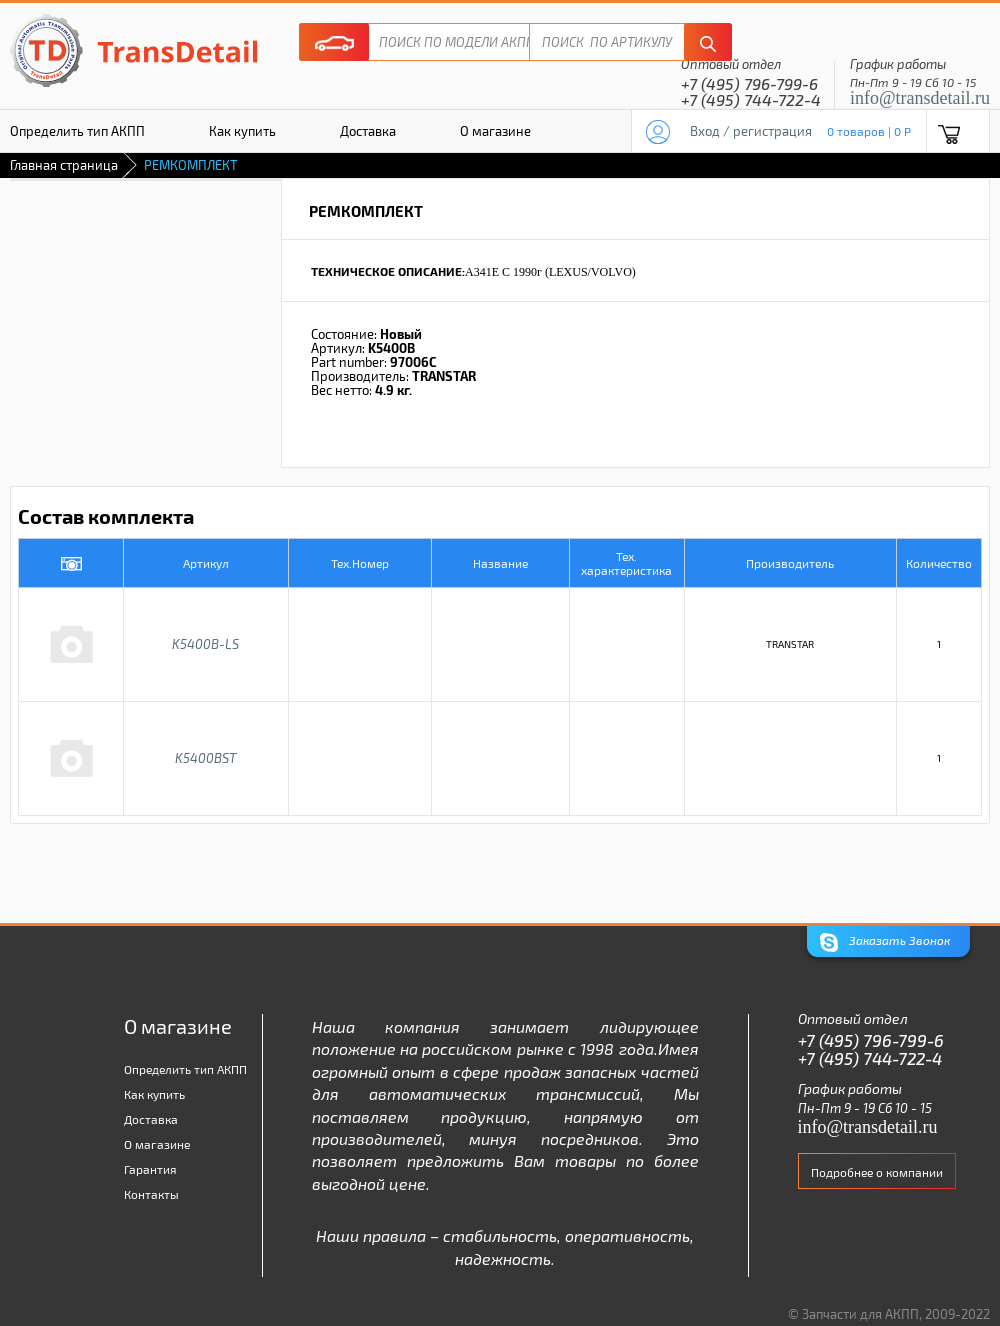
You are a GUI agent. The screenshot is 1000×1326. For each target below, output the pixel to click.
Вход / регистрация (751, 131)
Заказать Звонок (885, 942)
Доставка (368, 131)
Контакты (151, 1194)
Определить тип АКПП (185, 1069)
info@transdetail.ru (920, 98)
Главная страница (64, 165)
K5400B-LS (205, 644)
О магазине (495, 131)
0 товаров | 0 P (869, 131)
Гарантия (150, 1169)
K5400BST (205, 758)
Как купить (242, 131)
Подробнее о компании (877, 1172)
